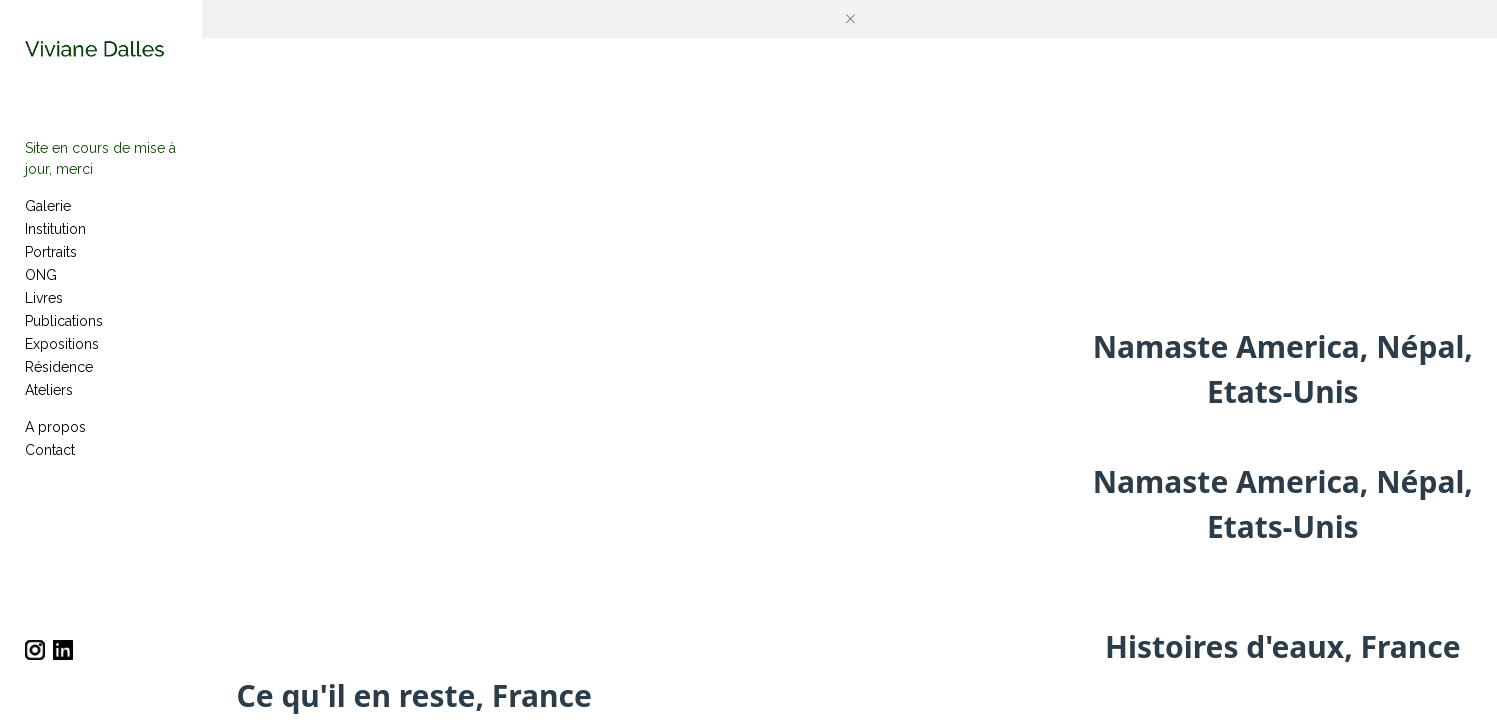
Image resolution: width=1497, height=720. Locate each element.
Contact (50, 465)
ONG (41, 290)
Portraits (51, 267)
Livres (44, 313)
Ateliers (49, 405)
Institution (55, 244)
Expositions (62, 359)
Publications (64, 336)
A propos (55, 442)
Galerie (48, 221)
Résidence (59, 382)
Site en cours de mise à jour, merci (136, 184)
